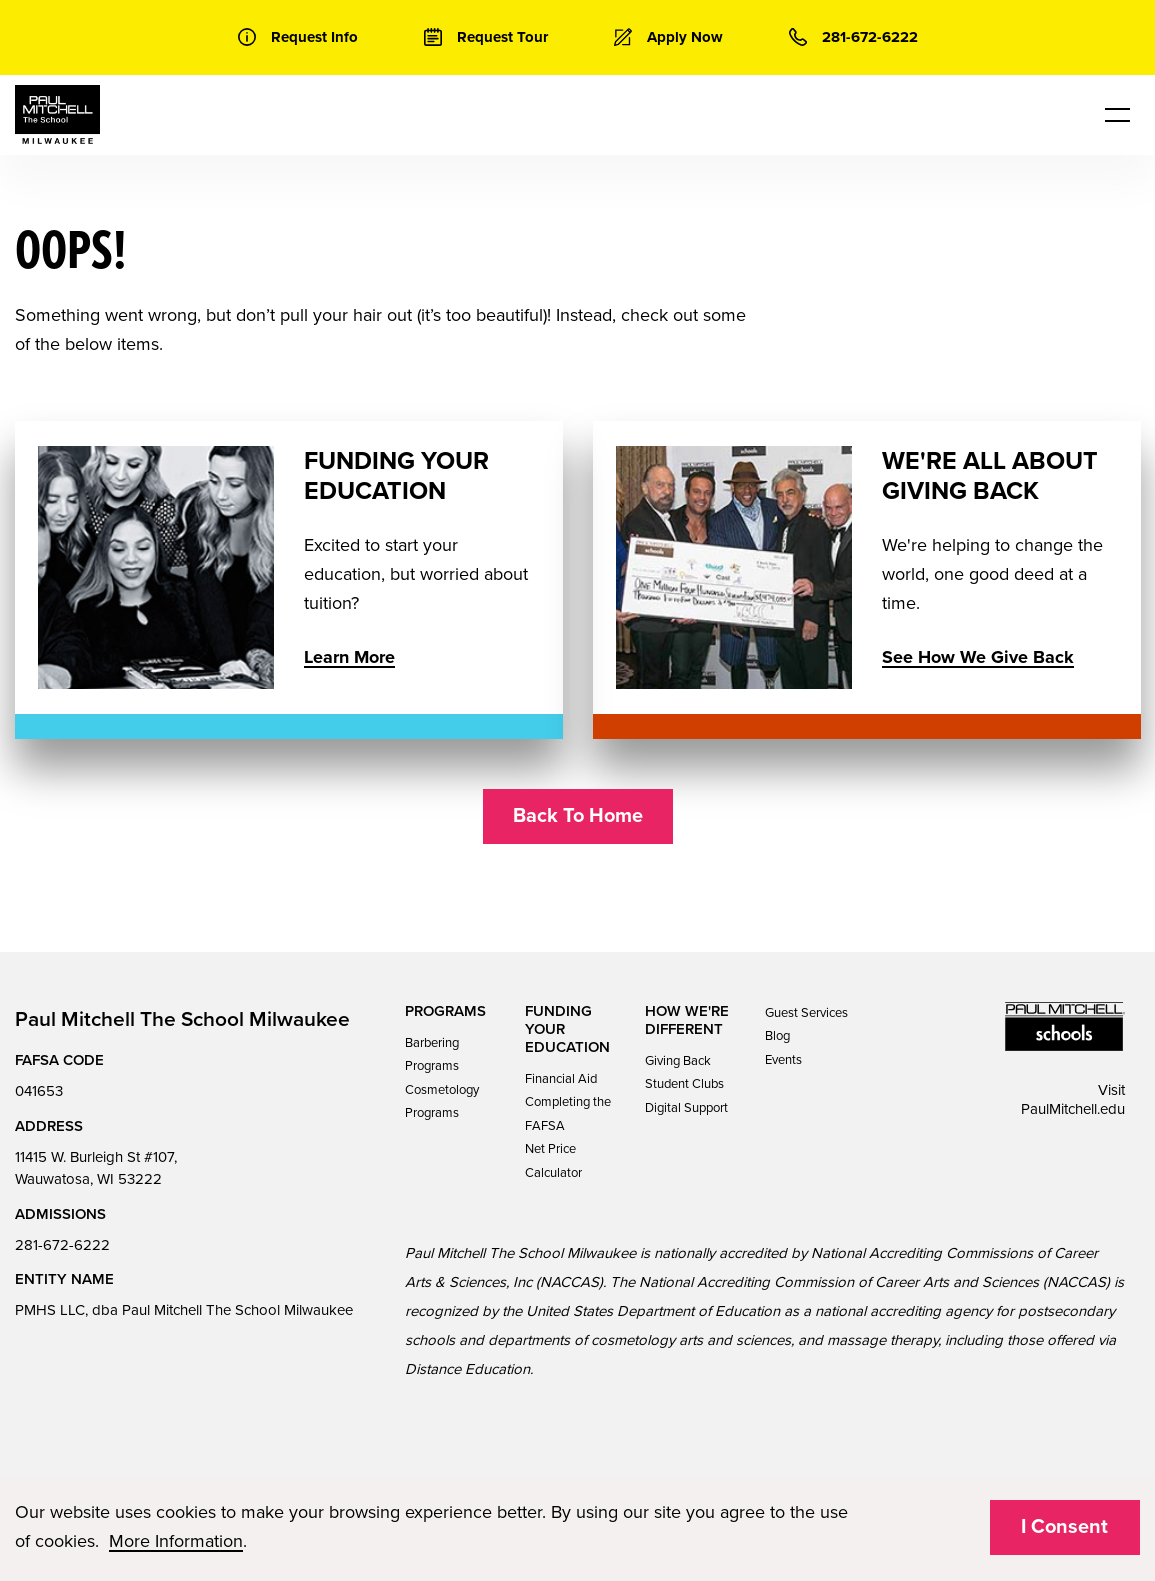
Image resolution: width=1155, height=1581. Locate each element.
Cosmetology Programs (442, 1101)
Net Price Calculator (553, 1160)
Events (783, 1060)
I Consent (1064, 1527)
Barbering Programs (432, 1054)
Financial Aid (561, 1079)
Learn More (349, 657)
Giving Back (678, 1061)
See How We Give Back (977, 657)
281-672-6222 (62, 1245)
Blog (777, 1036)
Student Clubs (684, 1084)
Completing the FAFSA (568, 1113)
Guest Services (806, 1013)
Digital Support (686, 1108)
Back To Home (578, 816)
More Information (176, 1541)
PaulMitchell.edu (1073, 1109)
